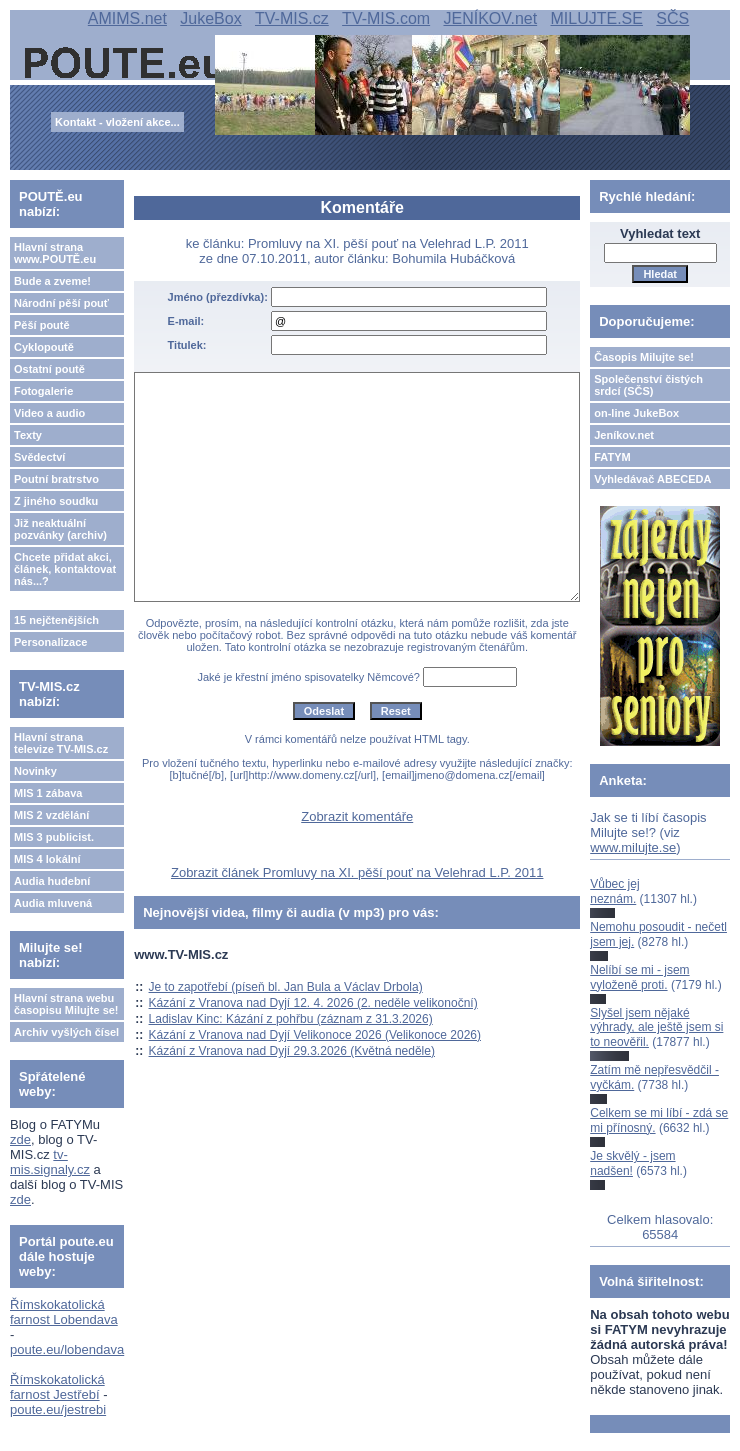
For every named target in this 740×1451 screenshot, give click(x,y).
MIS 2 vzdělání (51, 815)
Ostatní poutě (49, 369)
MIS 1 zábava (48, 793)
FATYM (612, 457)
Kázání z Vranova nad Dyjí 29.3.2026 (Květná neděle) (292, 1051)
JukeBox (210, 18)
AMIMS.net (127, 18)
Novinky (35, 771)
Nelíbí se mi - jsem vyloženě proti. (639, 977)
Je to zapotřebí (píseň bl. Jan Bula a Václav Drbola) (286, 987)
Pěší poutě (42, 325)
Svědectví (39, 457)
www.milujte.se (633, 847)
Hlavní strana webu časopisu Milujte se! (66, 1004)
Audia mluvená (53, 903)
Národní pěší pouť (61, 303)
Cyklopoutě (44, 347)
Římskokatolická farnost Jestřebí (57, 1387)
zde (20, 1139)
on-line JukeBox (636, 413)
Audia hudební (52, 881)
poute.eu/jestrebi (58, 1409)
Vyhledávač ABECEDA (652, 479)
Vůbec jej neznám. (614, 891)
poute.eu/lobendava (67, 1349)
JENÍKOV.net (490, 18)
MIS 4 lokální (47, 859)
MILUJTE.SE (597, 18)
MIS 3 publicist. (54, 837)
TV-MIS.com (386, 18)
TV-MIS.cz (292, 18)
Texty (28, 435)
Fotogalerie (43, 391)
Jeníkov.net (624, 435)
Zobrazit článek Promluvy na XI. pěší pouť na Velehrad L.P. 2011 (357, 872)
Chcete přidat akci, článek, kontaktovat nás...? (65, 569)
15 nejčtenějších (56, 620)
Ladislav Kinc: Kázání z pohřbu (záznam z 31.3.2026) (291, 1019)
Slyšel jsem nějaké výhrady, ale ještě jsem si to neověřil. (656, 1027)
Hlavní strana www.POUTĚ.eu (55, 253)
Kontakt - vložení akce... (117, 122)
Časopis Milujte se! (644, 357)
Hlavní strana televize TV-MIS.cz (61, 743)
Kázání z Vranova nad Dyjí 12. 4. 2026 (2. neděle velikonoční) (313, 1003)
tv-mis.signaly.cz (50, 1162)
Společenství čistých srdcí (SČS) (648, 385)
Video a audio (49, 413)
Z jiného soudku (56, 501)
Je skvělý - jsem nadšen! (632, 1163)
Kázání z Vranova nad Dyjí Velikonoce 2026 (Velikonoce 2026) (315, 1035)
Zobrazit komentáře (357, 816)
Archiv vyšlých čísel (66, 1032)
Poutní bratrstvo (56, 479)
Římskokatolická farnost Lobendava (64, 1312)
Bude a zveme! (52, 281)
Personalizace (50, 642)
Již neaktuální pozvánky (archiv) (60, 529)
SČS (672, 18)
